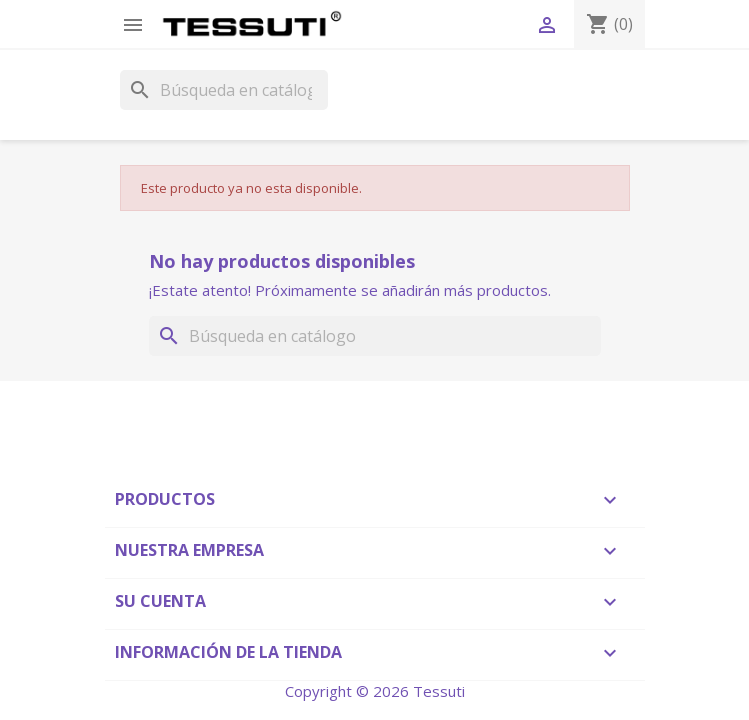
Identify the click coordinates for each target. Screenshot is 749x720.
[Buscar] (224, 90)
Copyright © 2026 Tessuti (375, 691)
